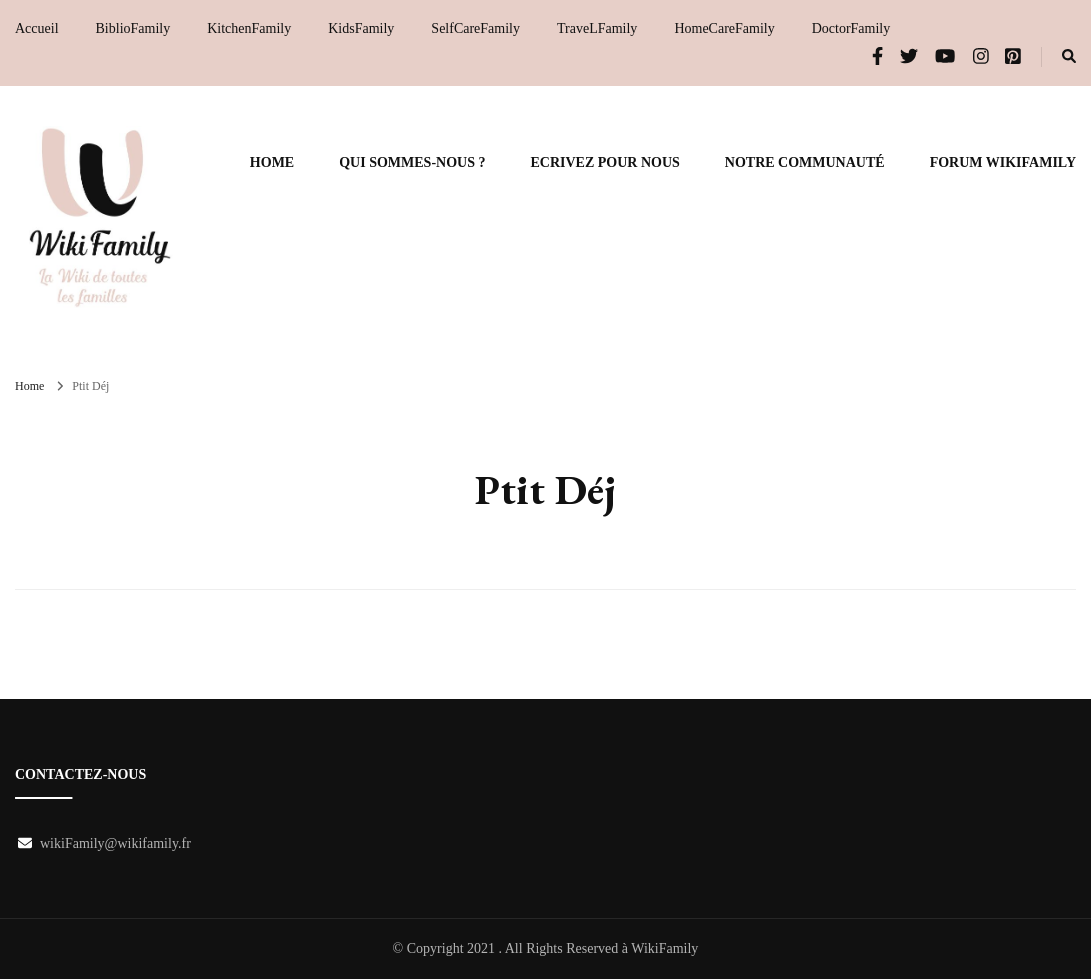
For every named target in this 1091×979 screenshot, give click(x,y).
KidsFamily (361, 28)
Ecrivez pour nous (604, 162)
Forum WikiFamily (1003, 162)
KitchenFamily (249, 28)
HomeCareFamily (724, 28)
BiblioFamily (133, 28)
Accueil (37, 28)
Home (272, 162)
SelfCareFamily (475, 28)
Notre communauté (805, 162)
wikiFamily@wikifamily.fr (115, 843)
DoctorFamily (851, 28)
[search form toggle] (1069, 57)
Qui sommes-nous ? (412, 162)
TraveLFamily (597, 28)
